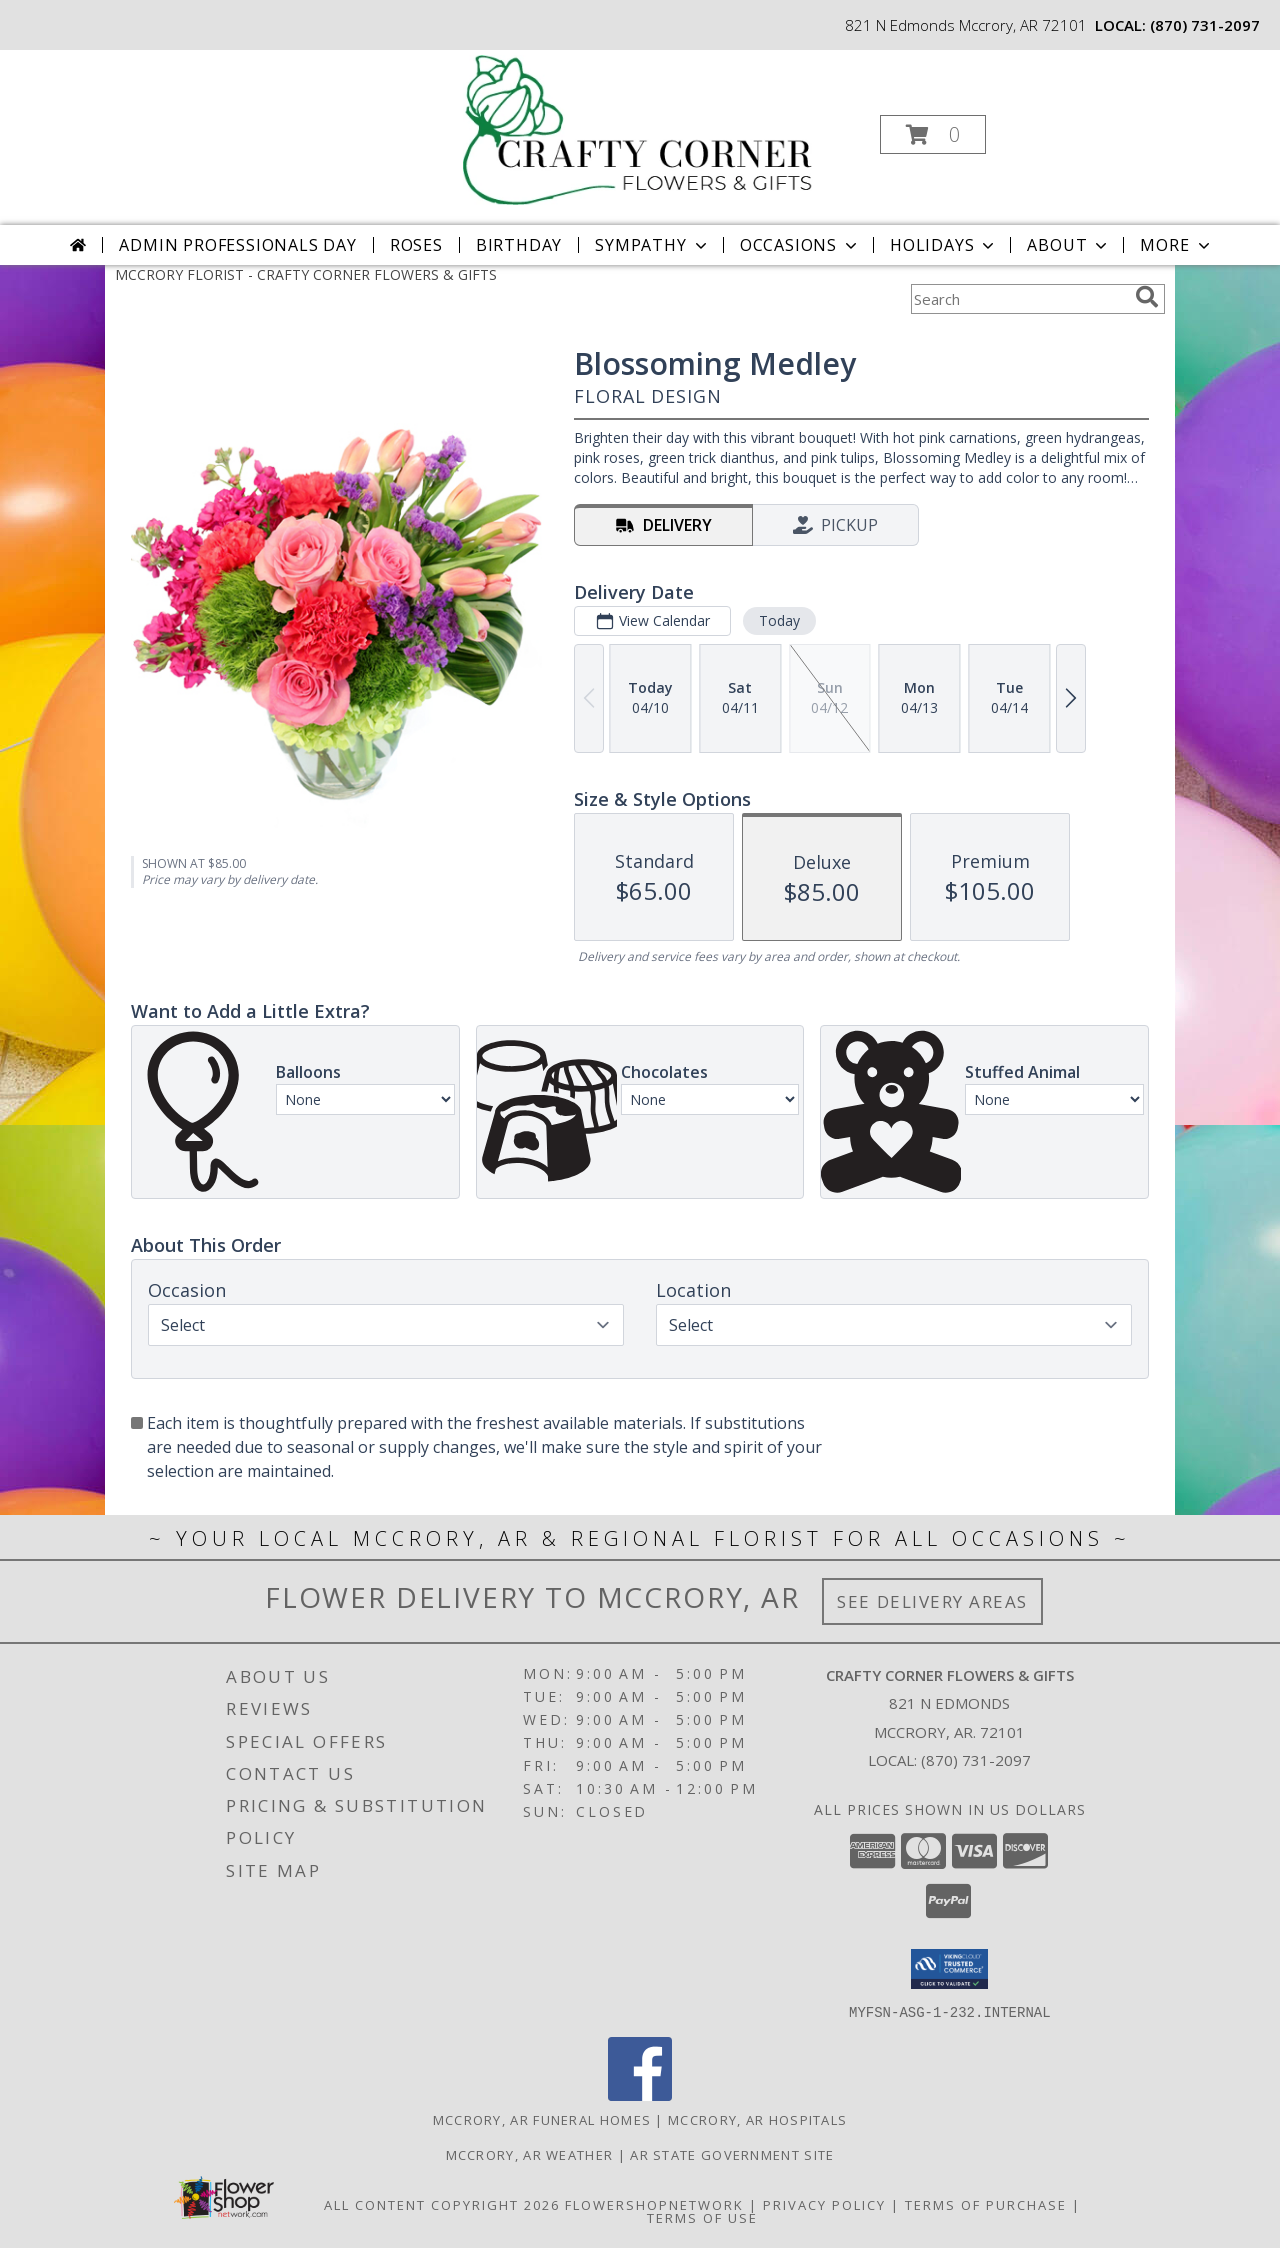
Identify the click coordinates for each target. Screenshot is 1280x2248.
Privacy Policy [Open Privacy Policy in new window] (824, 2204)
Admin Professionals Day (237, 245)
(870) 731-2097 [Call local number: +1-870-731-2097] (1205, 25)
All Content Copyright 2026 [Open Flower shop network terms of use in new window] (442, 2204)
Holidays (944, 245)
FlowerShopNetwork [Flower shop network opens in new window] (654, 2204)
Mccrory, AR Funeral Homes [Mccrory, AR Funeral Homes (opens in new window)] (542, 2119)
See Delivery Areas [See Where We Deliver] (932, 1601)
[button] (933, 134)
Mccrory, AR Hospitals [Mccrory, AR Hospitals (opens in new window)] (757, 2119)
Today (779, 620)
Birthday (519, 245)
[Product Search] (1019, 299)
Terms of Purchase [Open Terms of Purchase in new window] (986, 2204)
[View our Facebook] (640, 2094)
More (1176, 245)
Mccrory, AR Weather (530, 2154)
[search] (1147, 297)
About (1069, 245)
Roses (416, 245)
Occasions (800, 245)
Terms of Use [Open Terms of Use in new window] (702, 2217)
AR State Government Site (732, 2154)
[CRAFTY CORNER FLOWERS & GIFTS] (638, 128)
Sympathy (652, 245)
